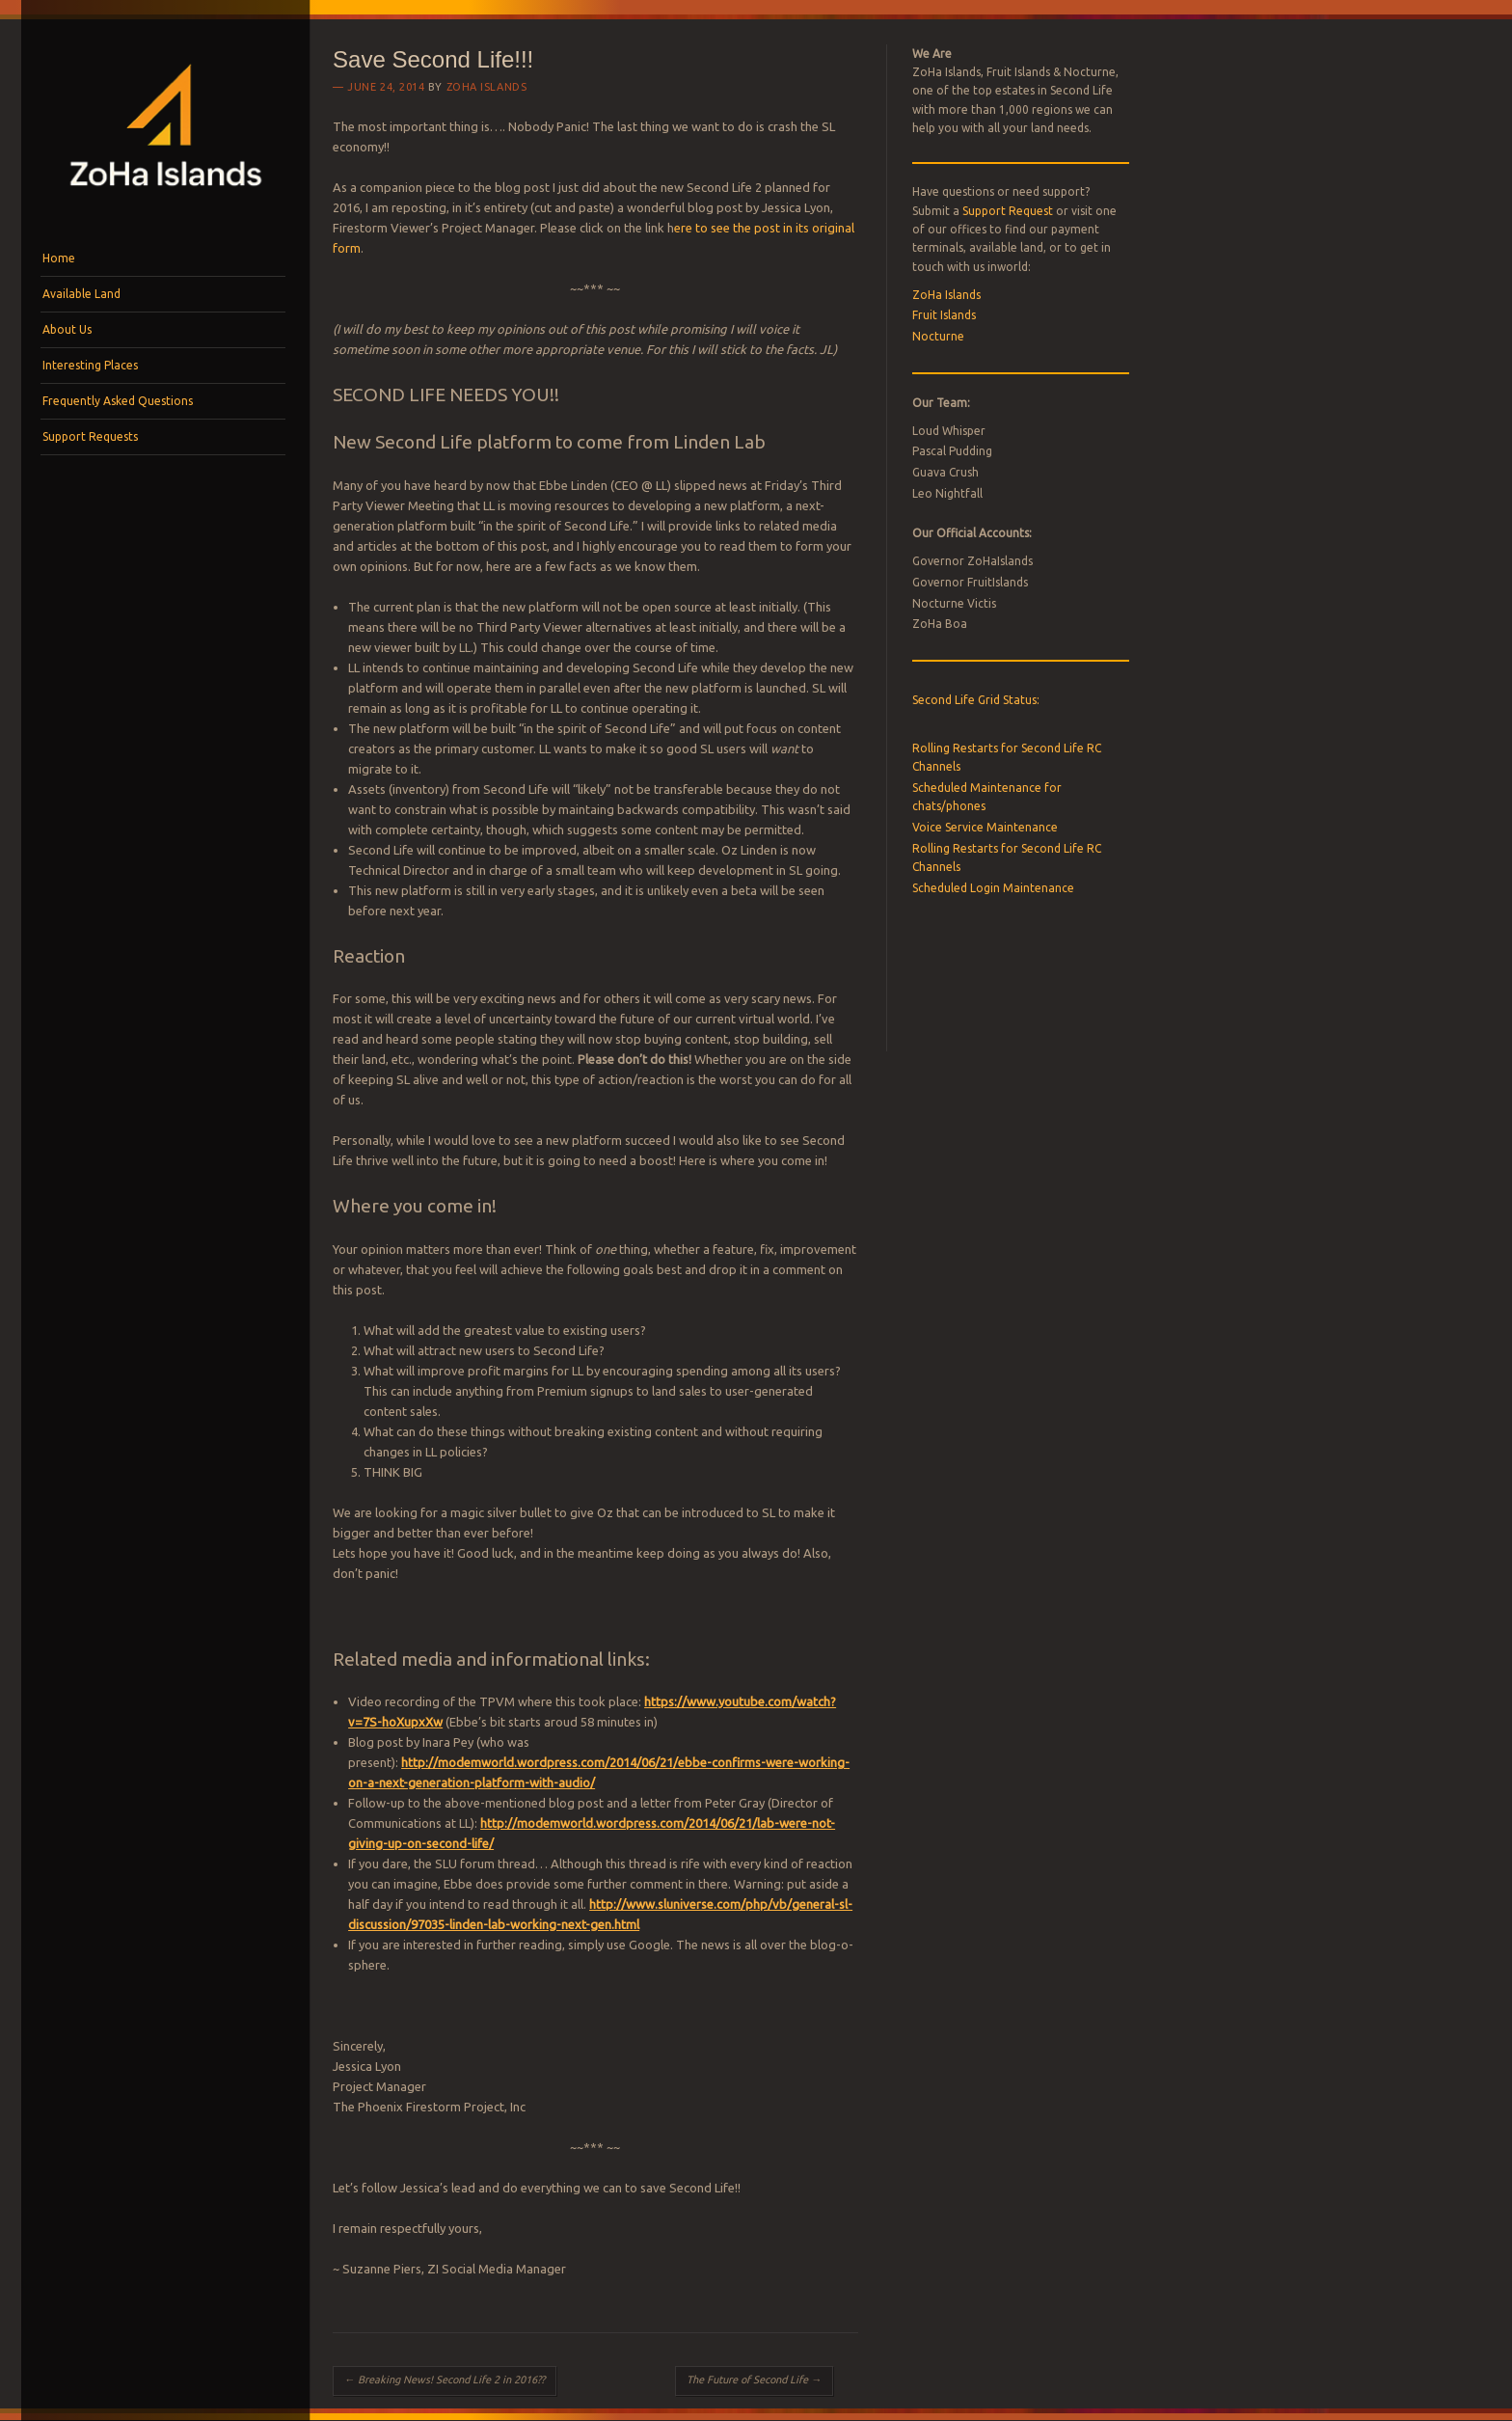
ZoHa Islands (486, 87)
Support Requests (90, 436)
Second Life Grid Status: (976, 700)
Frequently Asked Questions (117, 400)
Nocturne (938, 336)
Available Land (81, 293)
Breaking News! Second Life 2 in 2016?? (444, 2379)
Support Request (1007, 210)
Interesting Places (90, 365)
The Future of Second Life (754, 2379)
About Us (67, 329)
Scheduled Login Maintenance (993, 888)
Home (58, 258)
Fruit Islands (944, 315)
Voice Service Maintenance (985, 827)
